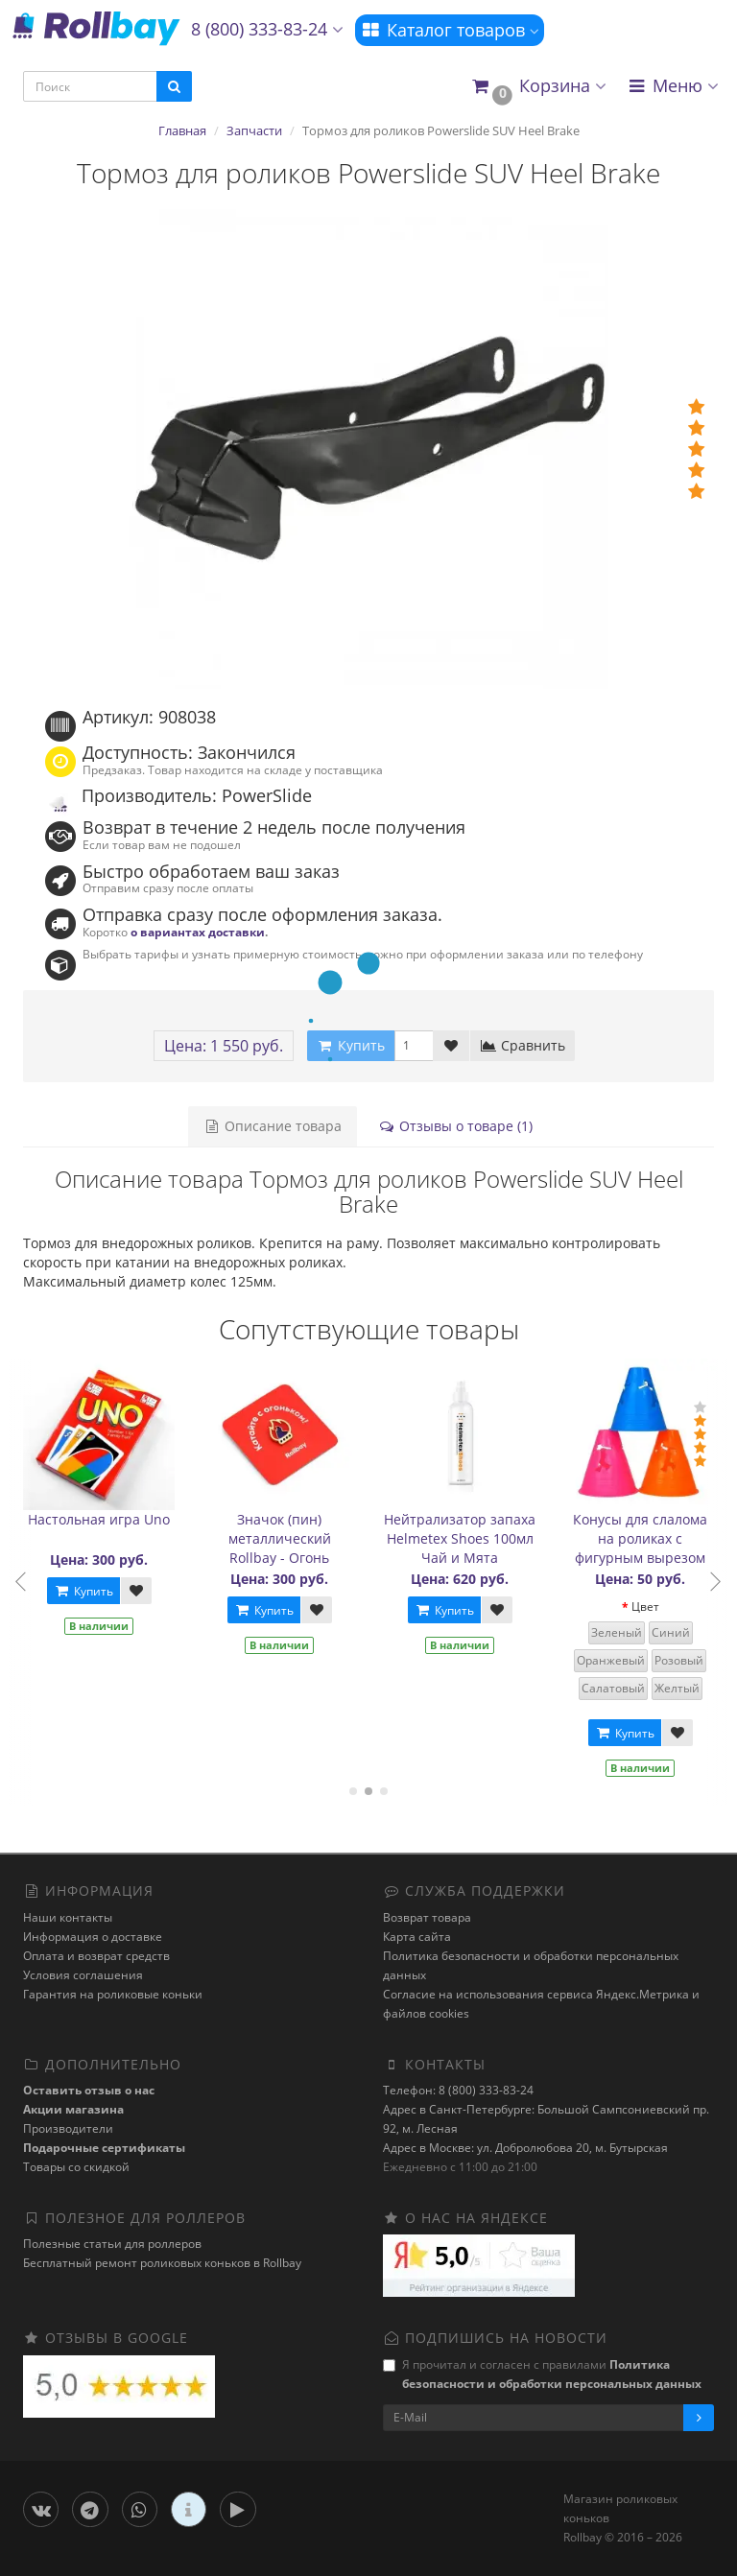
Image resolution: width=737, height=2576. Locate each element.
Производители (68, 2128)
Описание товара (272, 1126)
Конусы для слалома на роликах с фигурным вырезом (645, 1538)
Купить (87, 1591)
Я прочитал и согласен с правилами (542, 2374)
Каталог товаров (449, 29)
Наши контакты (67, 1917)
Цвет (649, 1606)
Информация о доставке (92, 1936)
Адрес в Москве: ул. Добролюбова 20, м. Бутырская (525, 2147)
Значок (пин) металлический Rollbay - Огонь (283, 1538)
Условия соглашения (83, 1975)
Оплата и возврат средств (96, 1956)
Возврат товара (427, 1917)
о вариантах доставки (198, 931)
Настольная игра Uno (104, 1519)
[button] (538, 86)
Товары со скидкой (76, 2167)
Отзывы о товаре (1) (455, 1126)
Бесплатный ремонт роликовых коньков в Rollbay (162, 2263)
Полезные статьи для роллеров (112, 2243)
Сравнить (522, 1045)
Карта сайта (417, 1936)
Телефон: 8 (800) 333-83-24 (458, 2090)
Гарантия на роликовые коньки (112, 1994)
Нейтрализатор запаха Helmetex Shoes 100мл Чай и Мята (464, 1538)
